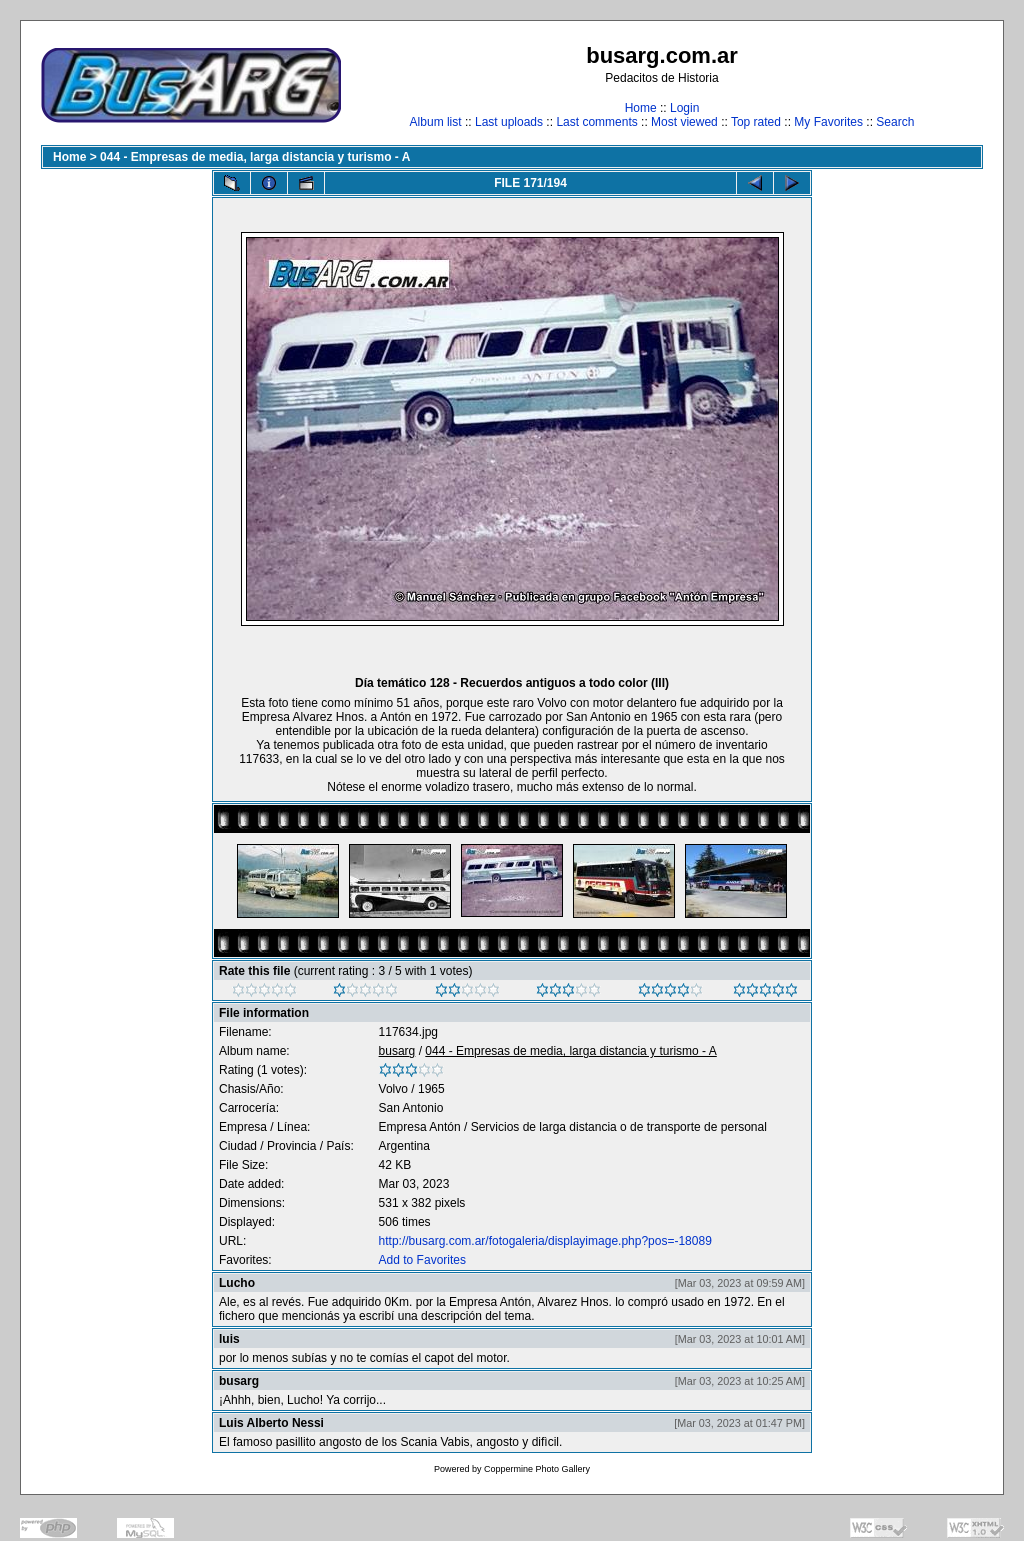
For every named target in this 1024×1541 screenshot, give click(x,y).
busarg (397, 1051)
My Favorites (828, 122)
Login (684, 108)
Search (895, 122)
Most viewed (684, 122)
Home (641, 108)
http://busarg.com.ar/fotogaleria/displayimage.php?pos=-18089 (545, 1241)
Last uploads (509, 122)
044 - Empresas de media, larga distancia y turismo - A (255, 157)
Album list (436, 122)
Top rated (756, 122)
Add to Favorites (422, 1260)
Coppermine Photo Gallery (537, 1469)
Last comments (596, 122)
